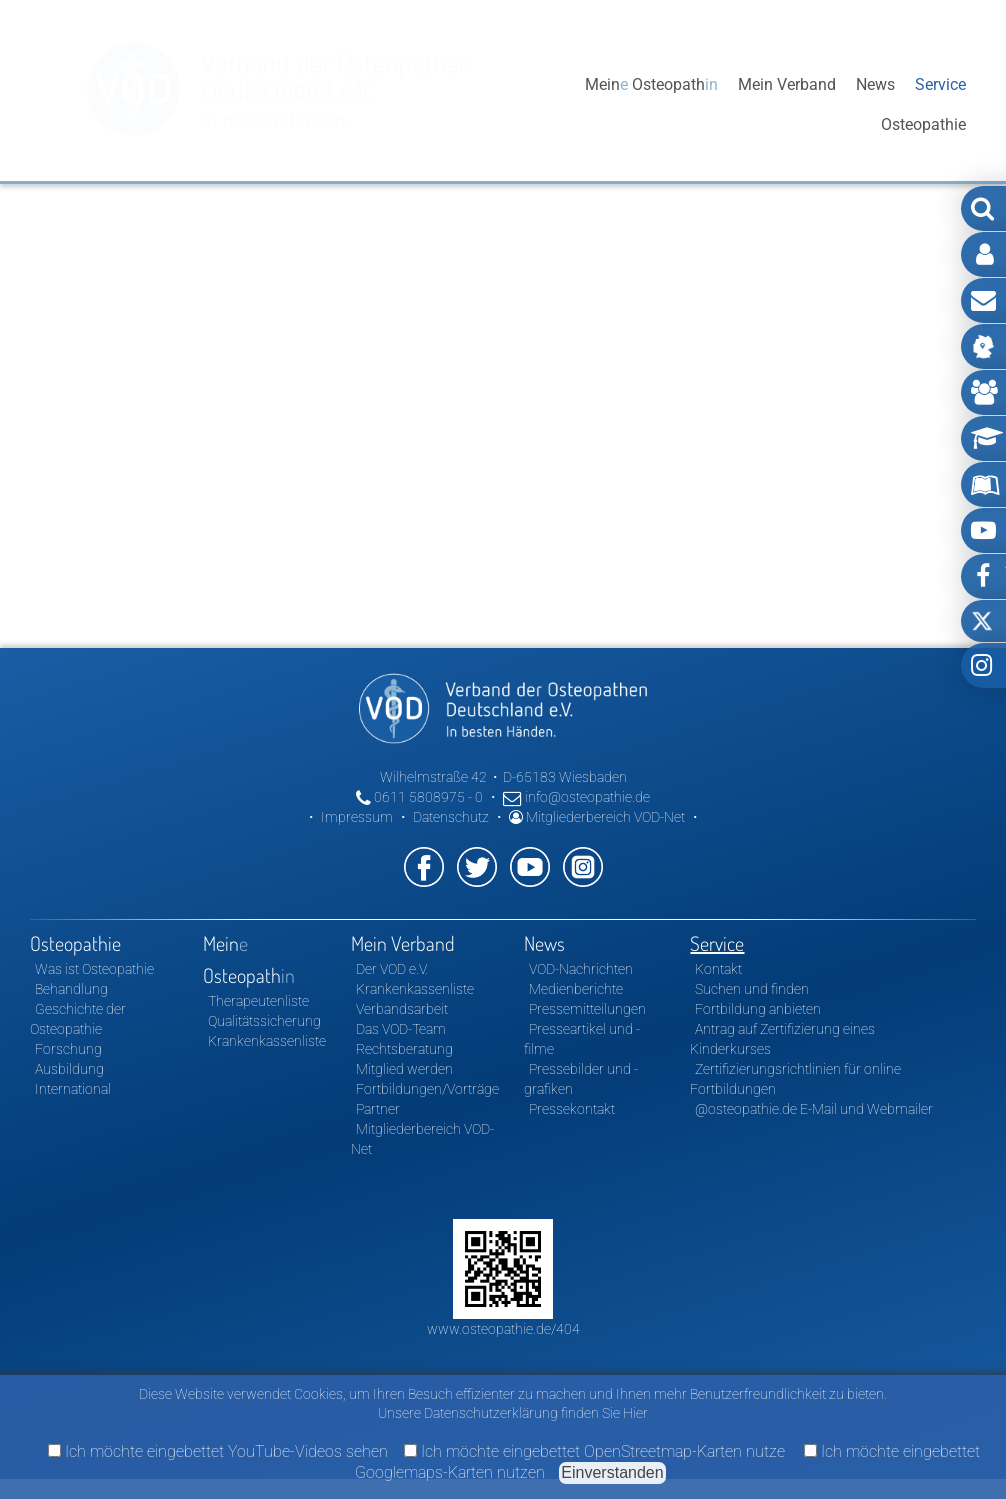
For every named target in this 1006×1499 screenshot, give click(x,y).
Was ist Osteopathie (94, 969)
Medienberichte (576, 989)
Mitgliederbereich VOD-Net (597, 817)
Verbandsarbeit (402, 1009)
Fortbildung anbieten (758, 1009)
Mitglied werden (404, 1069)
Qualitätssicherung (264, 1021)
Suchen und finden (752, 989)
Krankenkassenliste (267, 1041)
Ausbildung (69, 1069)
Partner (378, 1109)
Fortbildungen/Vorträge (427, 1089)
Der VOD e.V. (392, 969)
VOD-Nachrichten (581, 969)
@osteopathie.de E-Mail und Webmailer (814, 1109)
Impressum (357, 817)
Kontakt (718, 969)
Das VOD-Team (401, 1029)
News (875, 104)
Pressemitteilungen (587, 1009)
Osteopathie (522, 104)
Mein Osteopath (651, 104)
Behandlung (71, 989)
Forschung (68, 1049)
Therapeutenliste (258, 1001)
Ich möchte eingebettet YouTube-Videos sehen (218, 1451)
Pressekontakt (572, 1109)
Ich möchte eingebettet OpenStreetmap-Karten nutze (594, 1451)
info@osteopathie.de (576, 797)
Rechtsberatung (404, 1049)
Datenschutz (451, 817)
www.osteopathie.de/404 (503, 1329)
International (73, 1089)
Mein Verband (787, 104)
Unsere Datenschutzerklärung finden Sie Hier (513, 1413)
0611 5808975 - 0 (419, 797)
